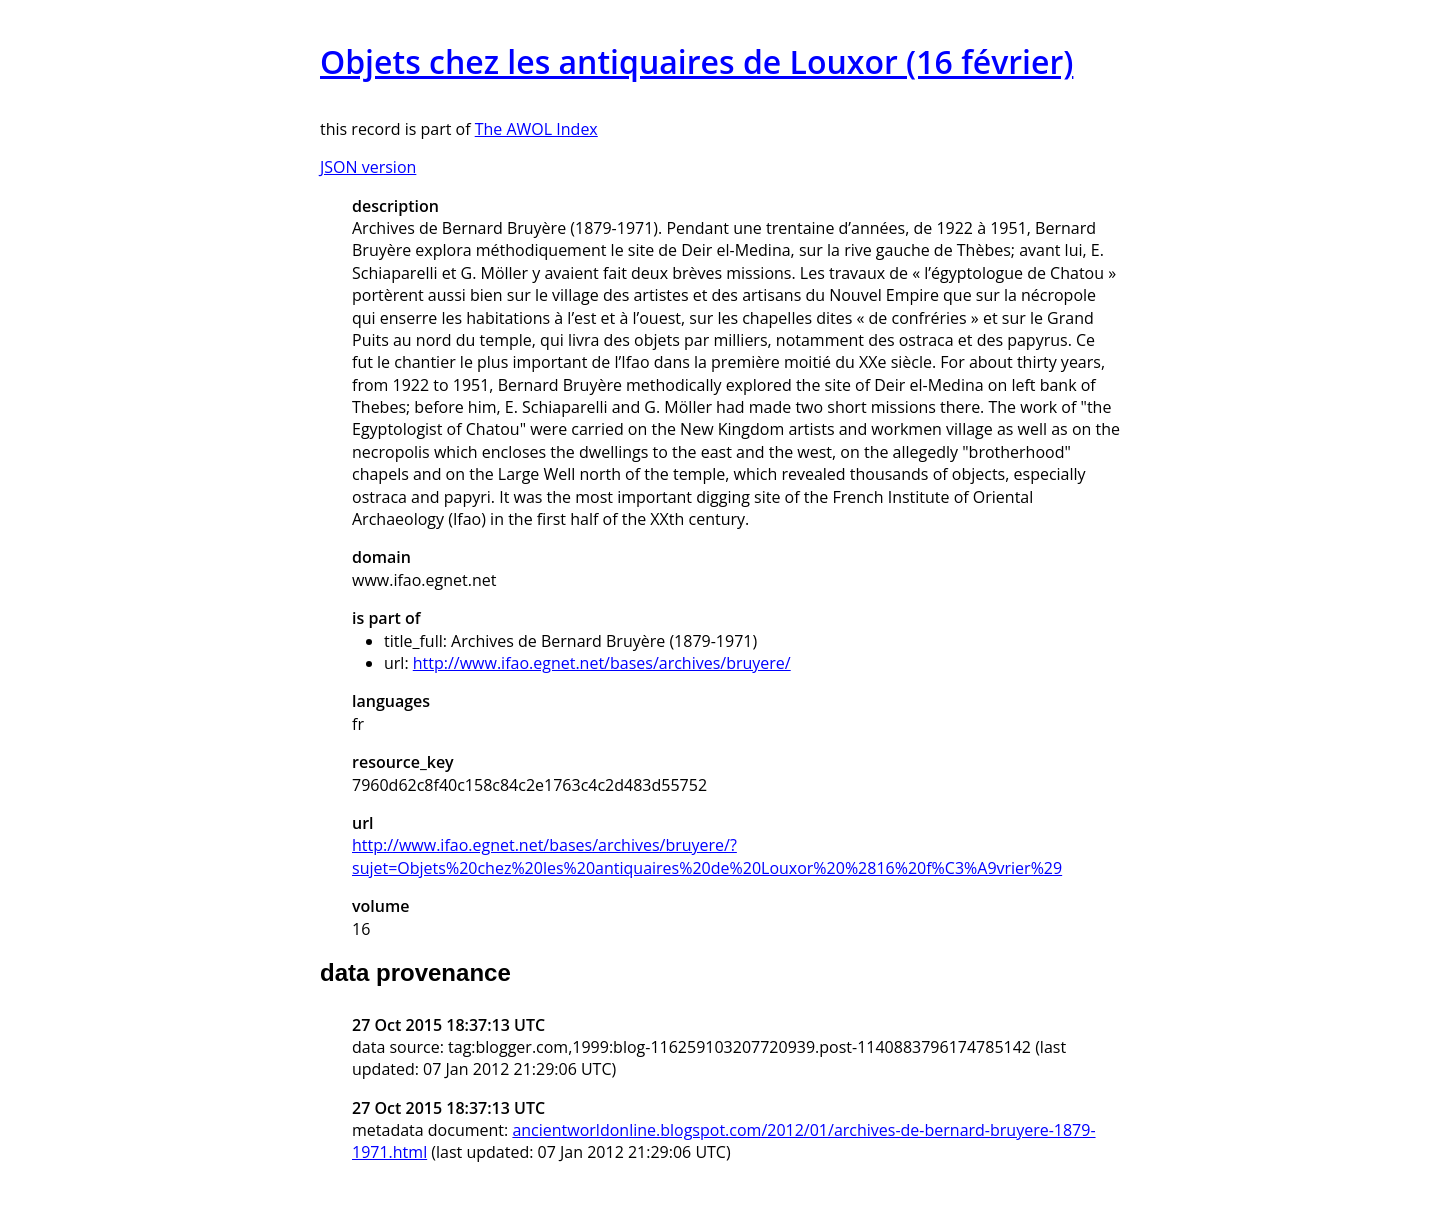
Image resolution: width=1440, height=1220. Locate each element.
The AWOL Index (536, 129)
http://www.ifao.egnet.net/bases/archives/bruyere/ (602, 663)
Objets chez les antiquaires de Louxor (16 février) (696, 61)
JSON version (368, 167)
